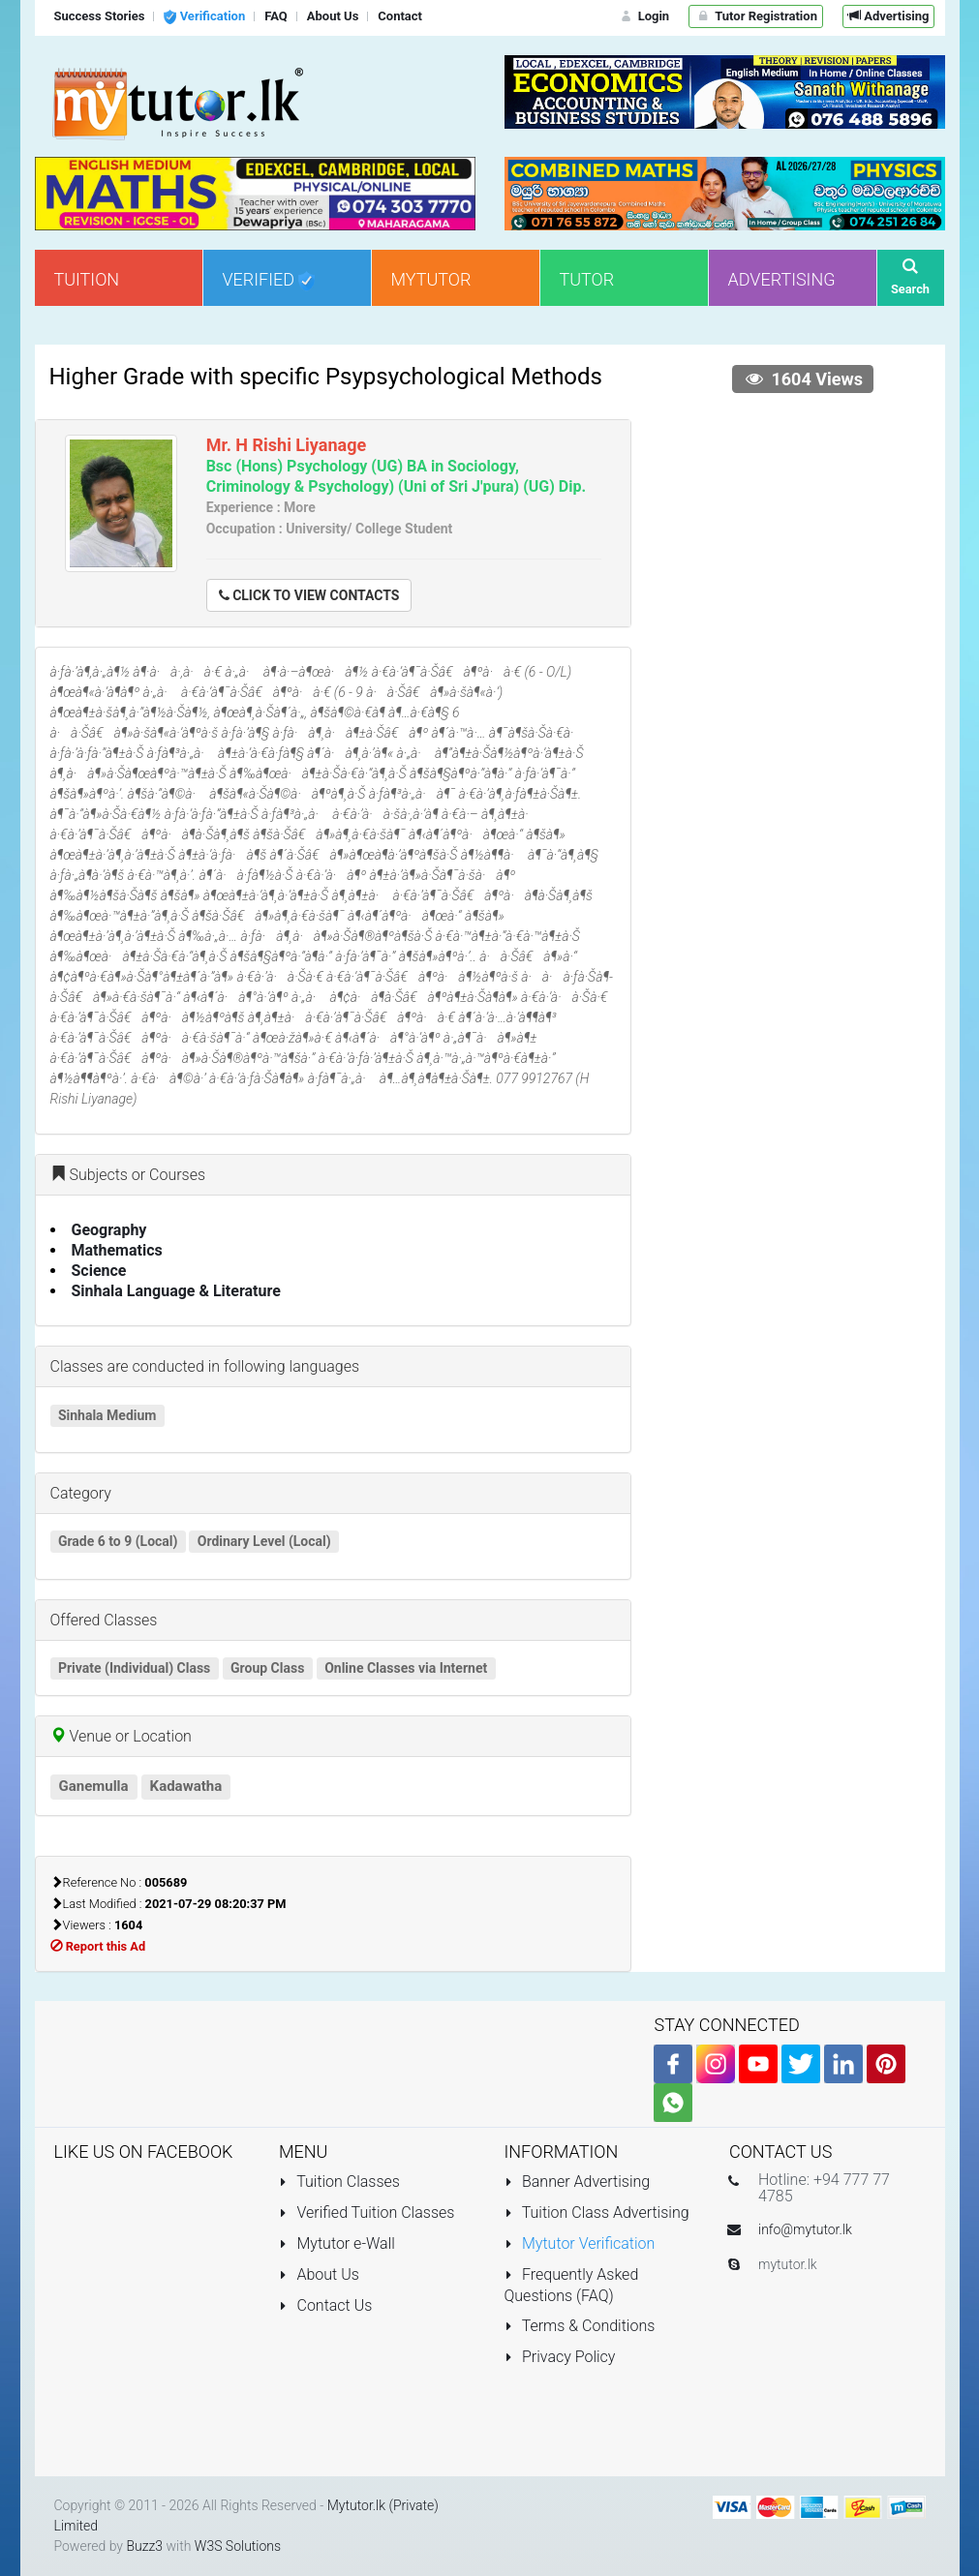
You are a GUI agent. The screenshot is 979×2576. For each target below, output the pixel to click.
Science (99, 1270)
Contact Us (325, 2305)
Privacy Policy (560, 2357)
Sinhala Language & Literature (176, 1291)
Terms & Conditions (580, 2326)
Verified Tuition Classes (366, 2212)
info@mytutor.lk (805, 2229)
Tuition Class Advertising (597, 2212)
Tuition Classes (339, 2181)
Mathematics (117, 1250)
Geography (109, 1230)
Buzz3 (144, 2546)
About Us (319, 2274)
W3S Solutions (238, 2546)
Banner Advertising (578, 2181)
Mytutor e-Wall (337, 2243)
